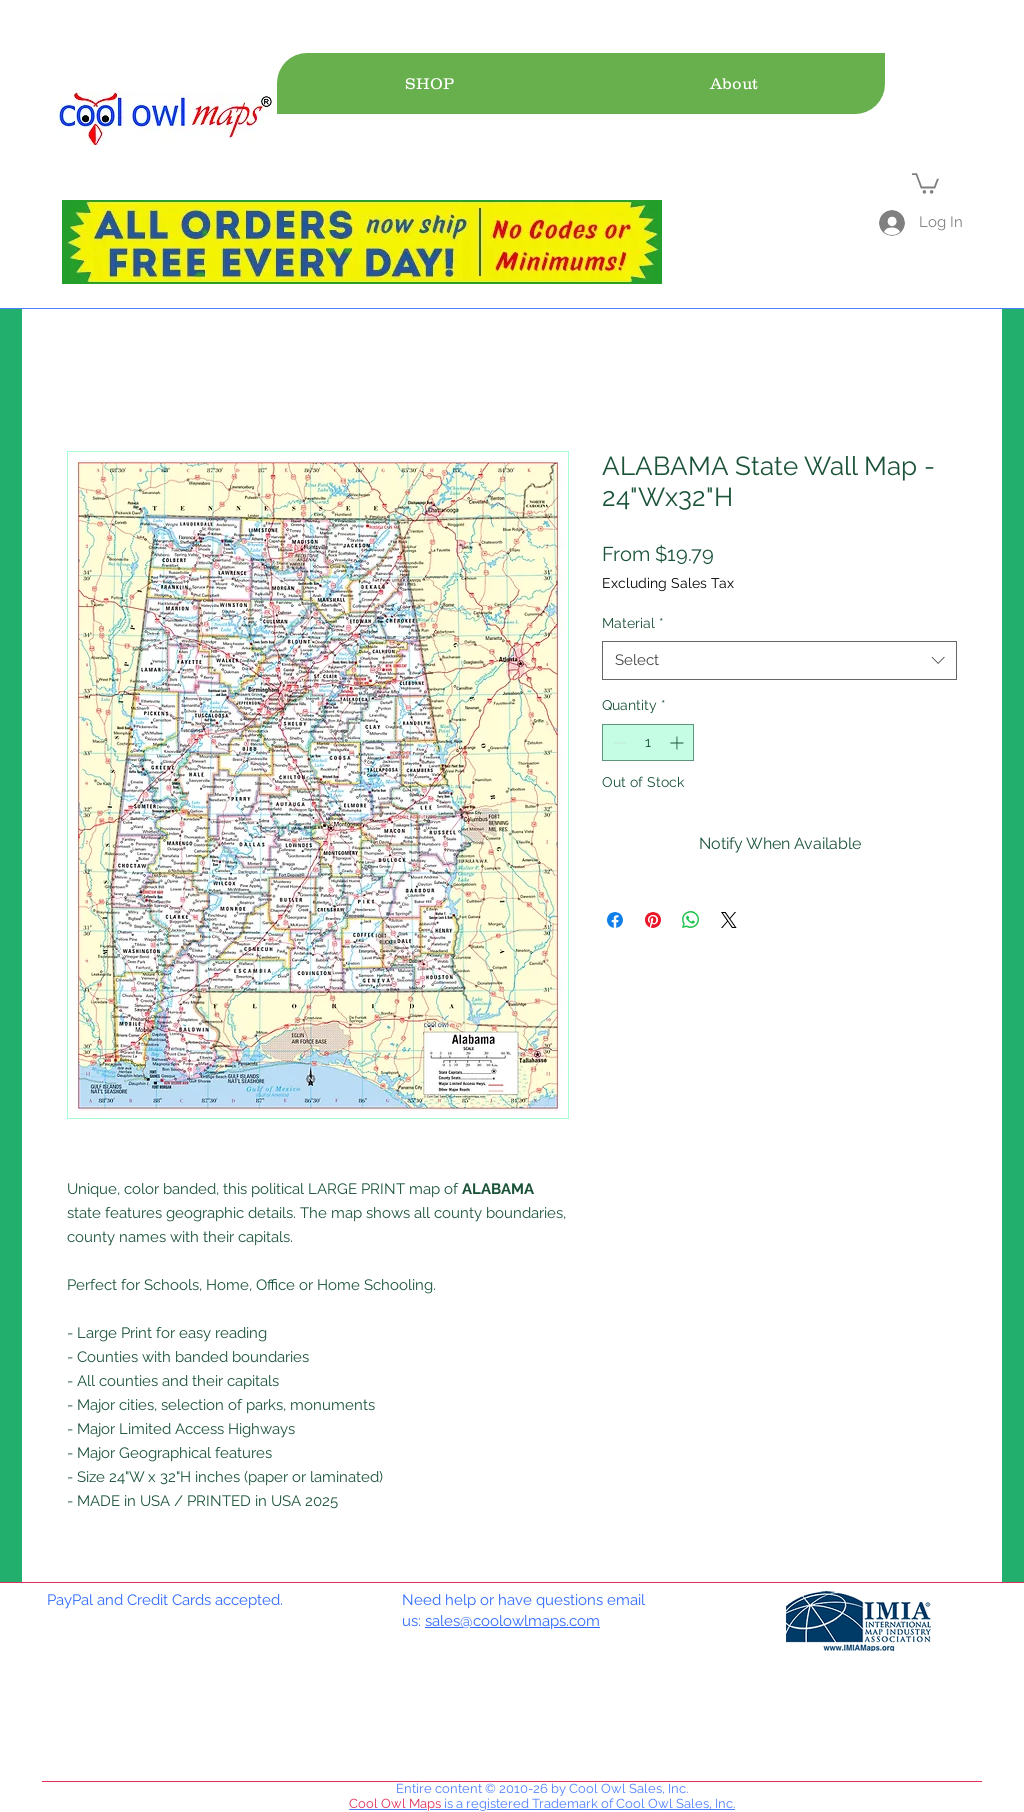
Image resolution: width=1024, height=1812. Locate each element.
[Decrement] (617, 742)
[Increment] (678, 742)
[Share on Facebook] (615, 920)
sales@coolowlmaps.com (512, 1621)
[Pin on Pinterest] (653, 920)
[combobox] (779, 660)
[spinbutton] (648, 742)
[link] (925, 182)
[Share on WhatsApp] (691, 920)
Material (633, 623)
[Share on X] (729, 920)
